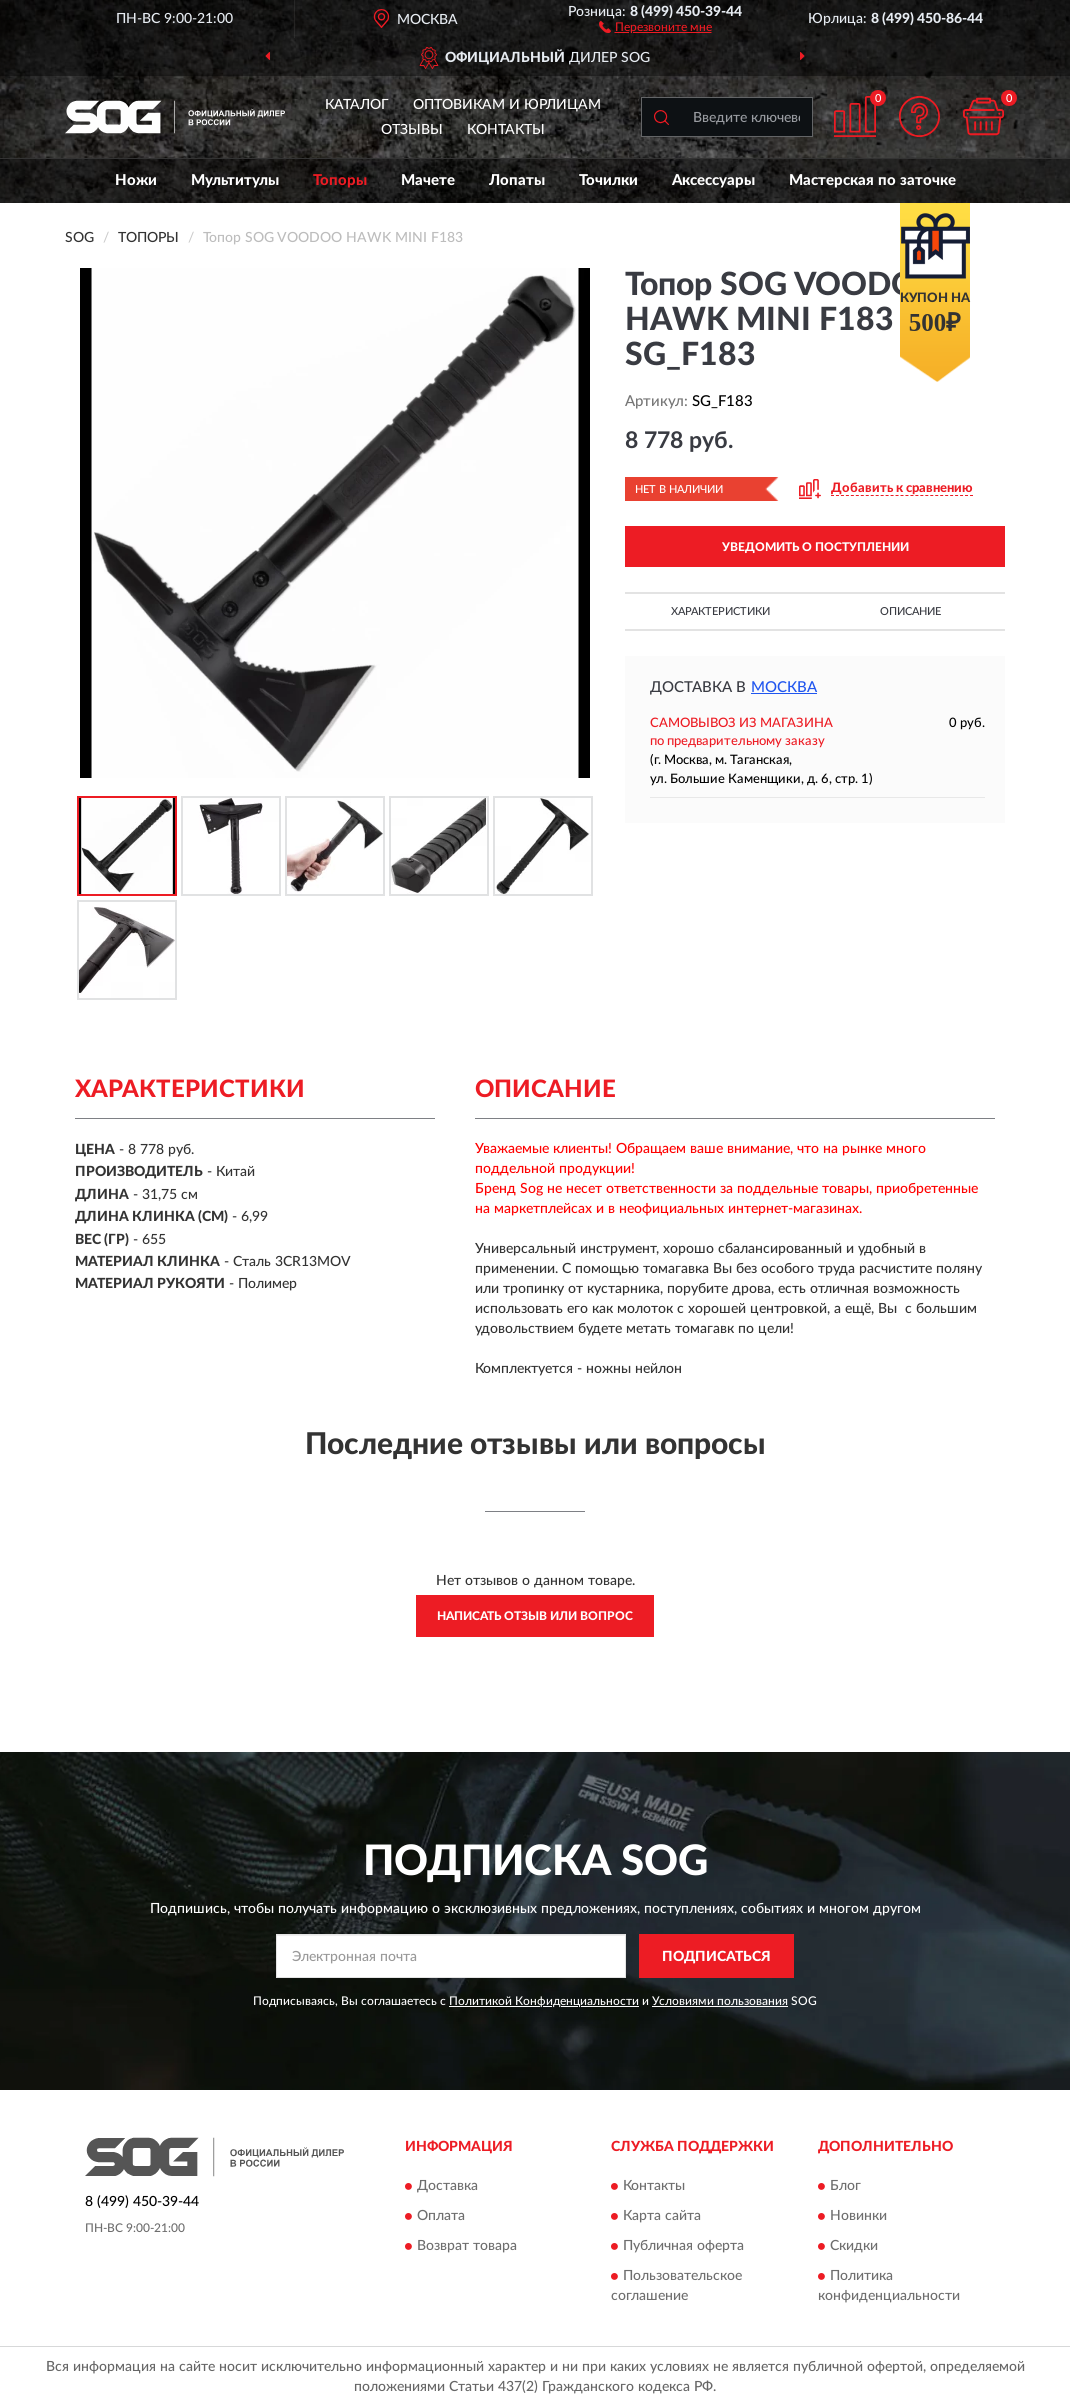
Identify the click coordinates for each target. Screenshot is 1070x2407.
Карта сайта (662, 2216)
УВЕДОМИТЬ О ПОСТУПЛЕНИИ (815, 547)
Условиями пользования (720, 2001)
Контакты (506, 130)
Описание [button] (910, 611)
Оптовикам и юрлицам (507, 105)
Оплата (441, 2216)
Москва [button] (784, 687)
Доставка (447, 2186)
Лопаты (517, 180)
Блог (845, 2186)
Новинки (858, 2216)
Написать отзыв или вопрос (535, 1616)
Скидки (854, 2246)
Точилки (608, 180)
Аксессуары (713, 180)
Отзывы (412, 130)
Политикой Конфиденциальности (544, 2001)
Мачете (428, 180)
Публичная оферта (683, 2246)
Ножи (136, 180)
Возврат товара (467, 2246)
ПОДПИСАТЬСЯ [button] (716, 1957)
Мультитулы (235, 180)
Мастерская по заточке (872, 180)
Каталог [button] (357, 105)
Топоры (340, 180)
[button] (655, 26)
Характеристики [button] (720, 611)
